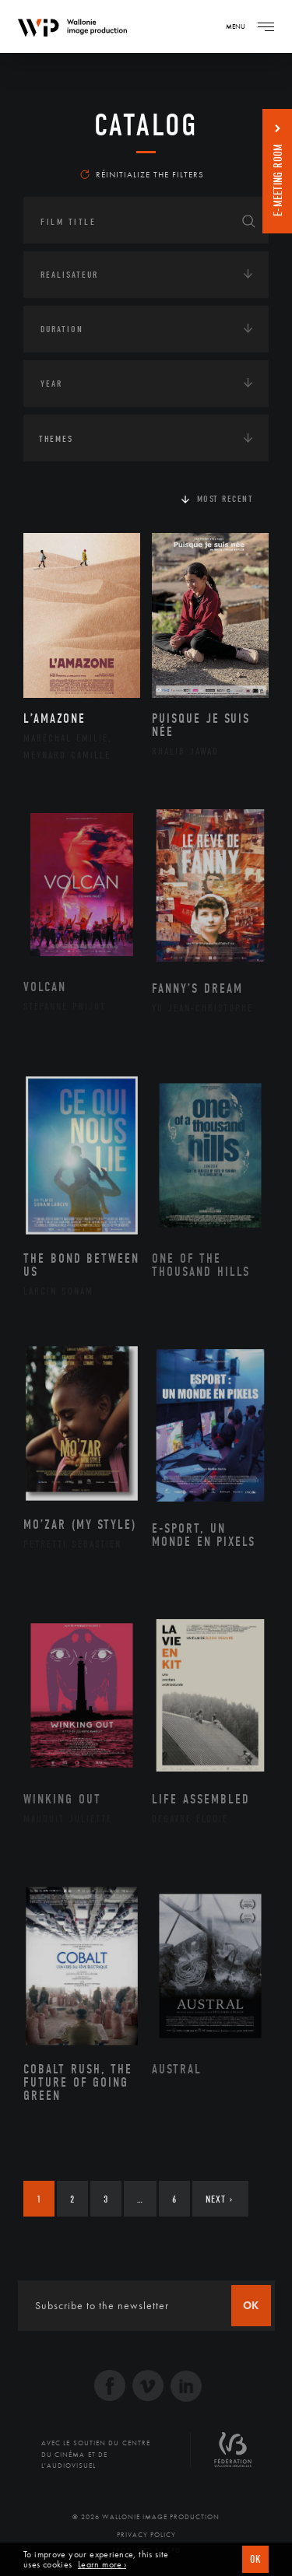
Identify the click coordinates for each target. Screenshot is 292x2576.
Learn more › (102, 2565)
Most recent (225, 498)
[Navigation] (265, 26)
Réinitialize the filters (142, 174)
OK (255, 2559)
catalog (146, 125)
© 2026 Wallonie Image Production (146, 2517)
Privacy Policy (146, 2534)
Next (219, 2199)
